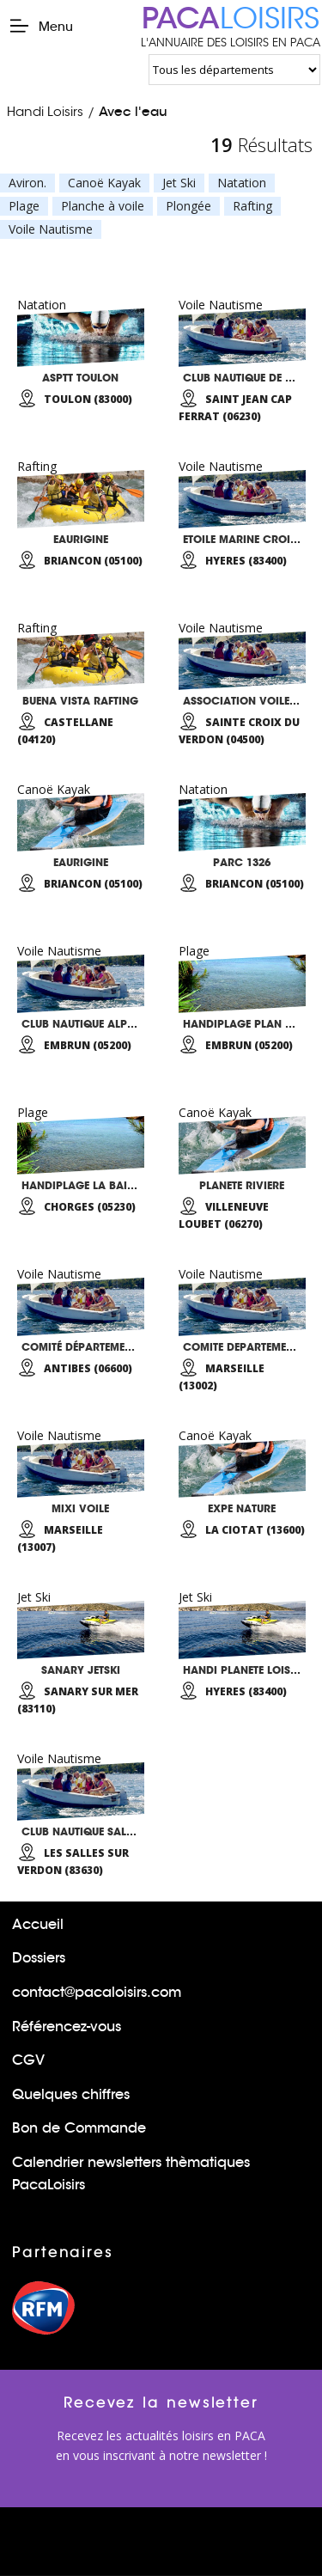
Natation (241, 183)
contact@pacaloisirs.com (96, 1992)
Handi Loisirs (45, 111)
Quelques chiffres (71, 2094)
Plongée (188, 206)
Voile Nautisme (51, 229)
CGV (28, 2060)
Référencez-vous (66, 2026)
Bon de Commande (79, 2128)
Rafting (252, 206)
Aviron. (27, 183)
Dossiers (38, 1958)
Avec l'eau (133, 111)
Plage (24, 206)
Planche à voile (102, 206)
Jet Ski (179, 183)
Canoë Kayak (104, 183)
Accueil (38, 1924)
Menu (41, 25)
